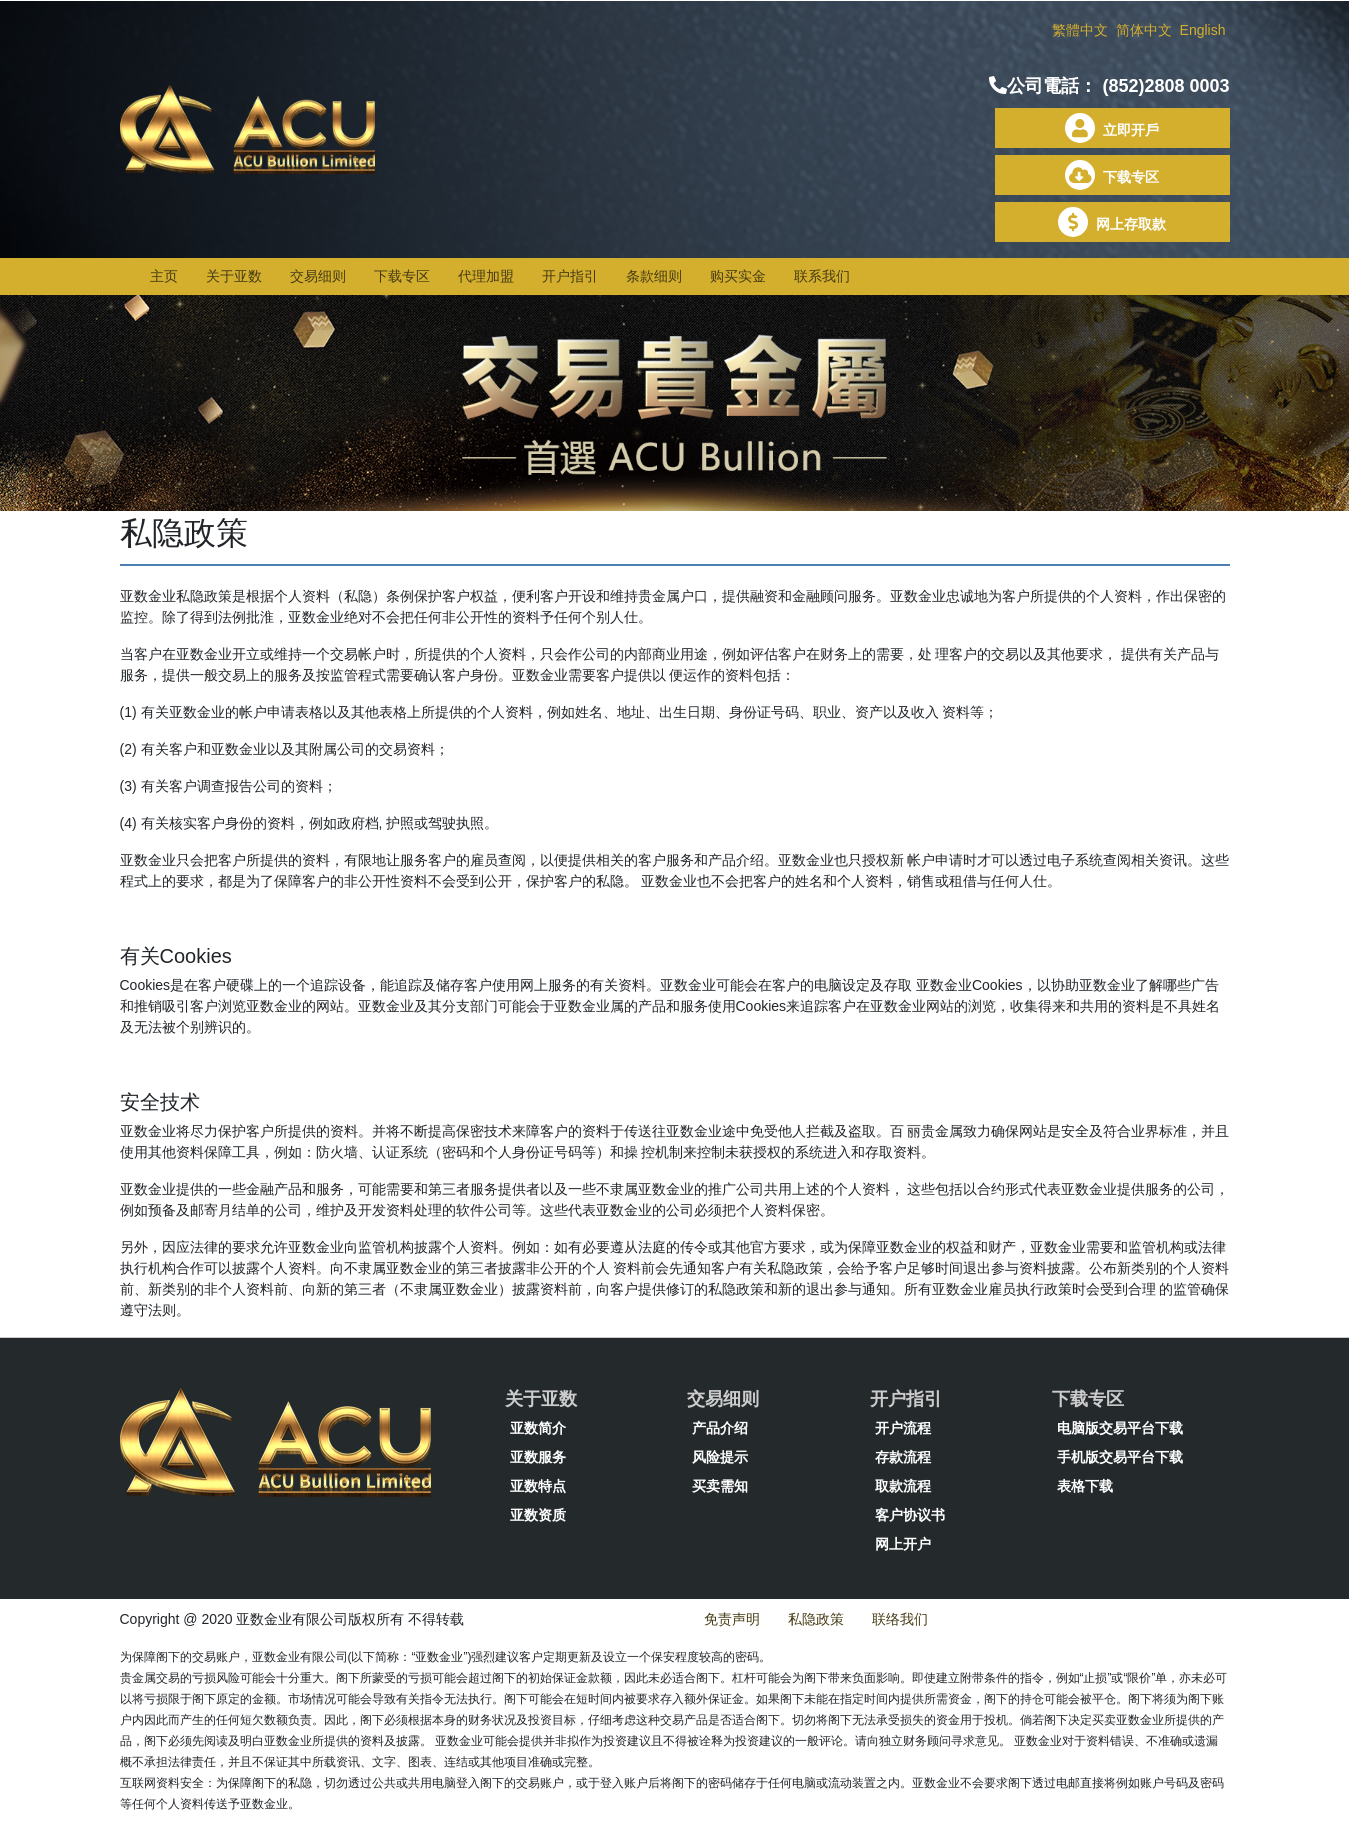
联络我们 (900, 1619)
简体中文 (1146, 30)
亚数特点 (538, 1486)
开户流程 (903, 1428)
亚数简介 (538, 1428)
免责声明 (732, 1619)
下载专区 (1112, 177)
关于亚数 (234, 276)
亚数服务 (538, 1457)
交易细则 (318, 276)
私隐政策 (816, 1619)
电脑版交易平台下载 (1120, 1428)
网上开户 (903, 1544)
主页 (164, 276)
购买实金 (738, 276)
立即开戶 (1112, 130)
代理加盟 (486, 276)
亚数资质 (538, 1515)
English (1203, 30)
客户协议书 (910, 1515)
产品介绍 (720, 1428)
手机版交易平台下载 (1120, 1457)
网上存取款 (1112, 224)
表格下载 (1085, 1486)
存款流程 (903, 1457)
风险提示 (720, 1457)
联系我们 (822, 276)
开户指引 (570, 276)
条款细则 (654, 276)
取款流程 (903, 1486)
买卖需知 (720, 1486)
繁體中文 (1082, 30)
